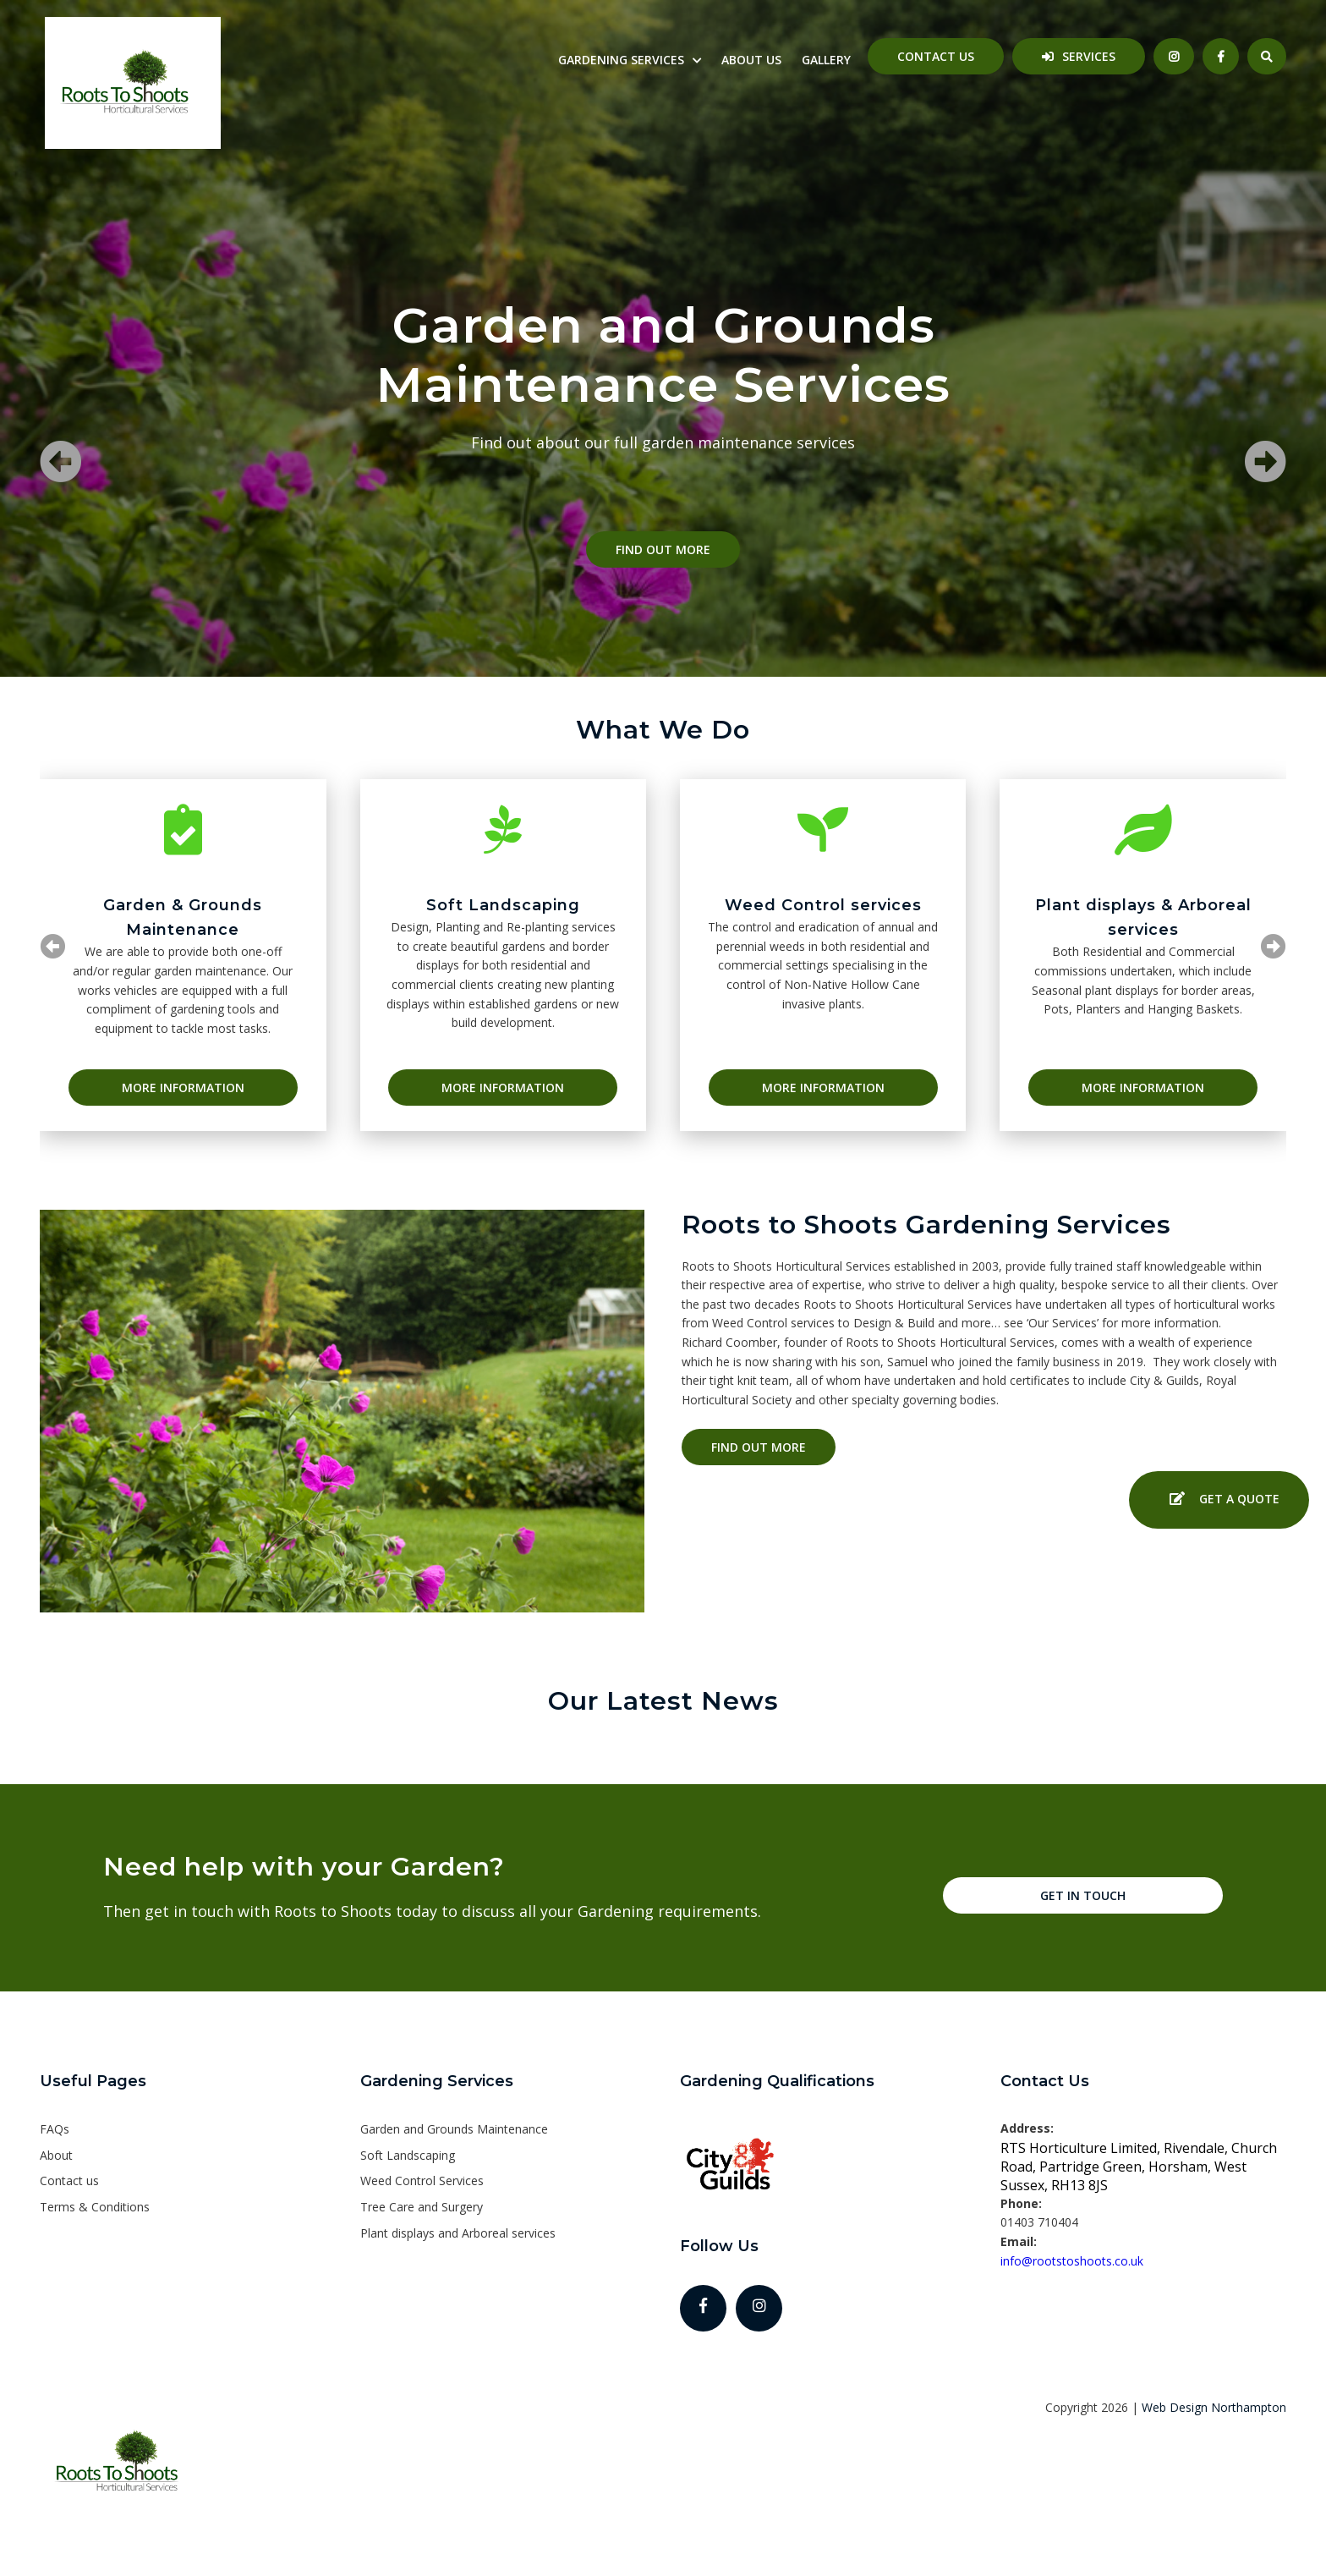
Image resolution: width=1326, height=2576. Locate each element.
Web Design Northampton (1214, 2407)
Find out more (663, 549)
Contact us (935, 56)
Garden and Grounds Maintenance (454, 2129)
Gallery (826, 60)
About (56, 2155)
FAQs (54, 2129)
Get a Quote (1219, 1500)
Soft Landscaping (407, 2155)
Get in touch (1083, 1895)
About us (751, 60)
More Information (183, 1087)
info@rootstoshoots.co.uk (1071, 2261)
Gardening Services (621, 60)
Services (1088, 56)
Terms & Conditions (95, 2207)
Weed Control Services (422, 2180)
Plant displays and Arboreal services (458, 2233)
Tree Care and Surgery (421, 2207)
